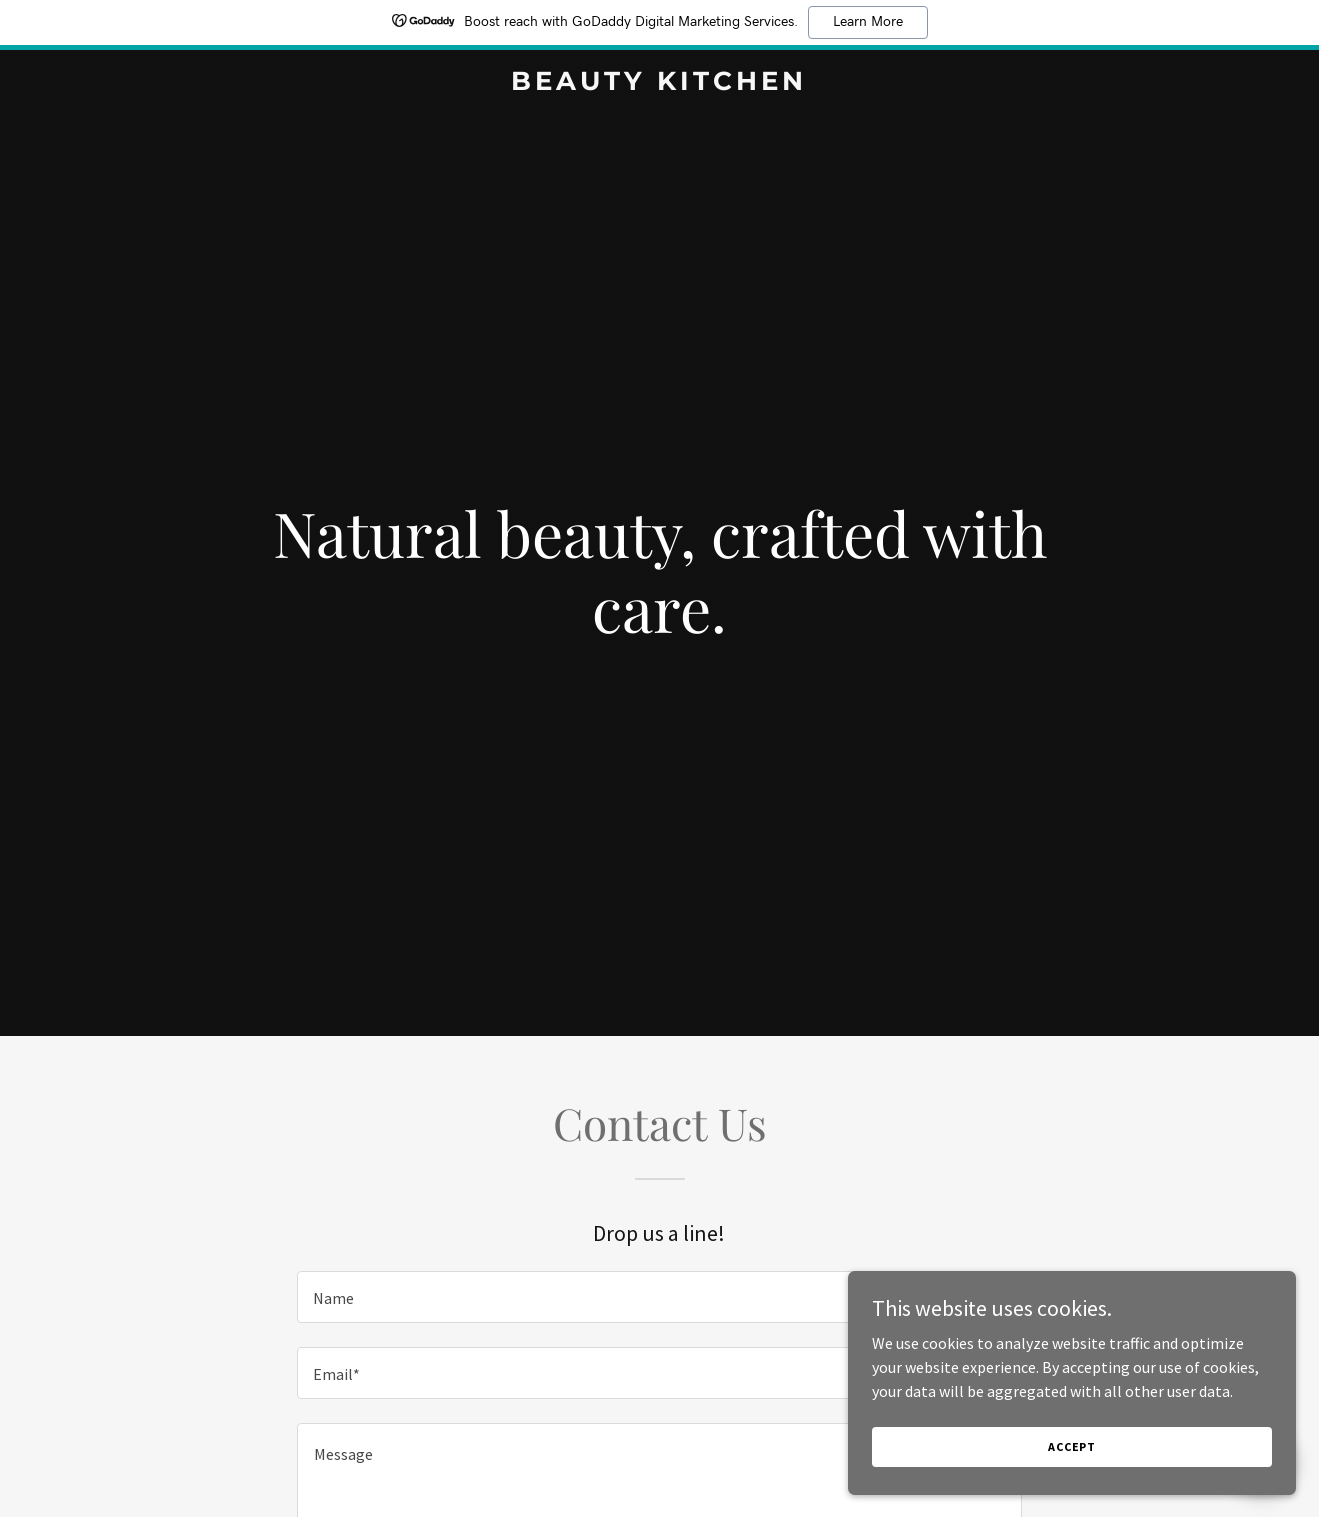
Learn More (868, 22)
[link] (660, 84)
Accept (1095, 1445)
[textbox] (659, 1297)
